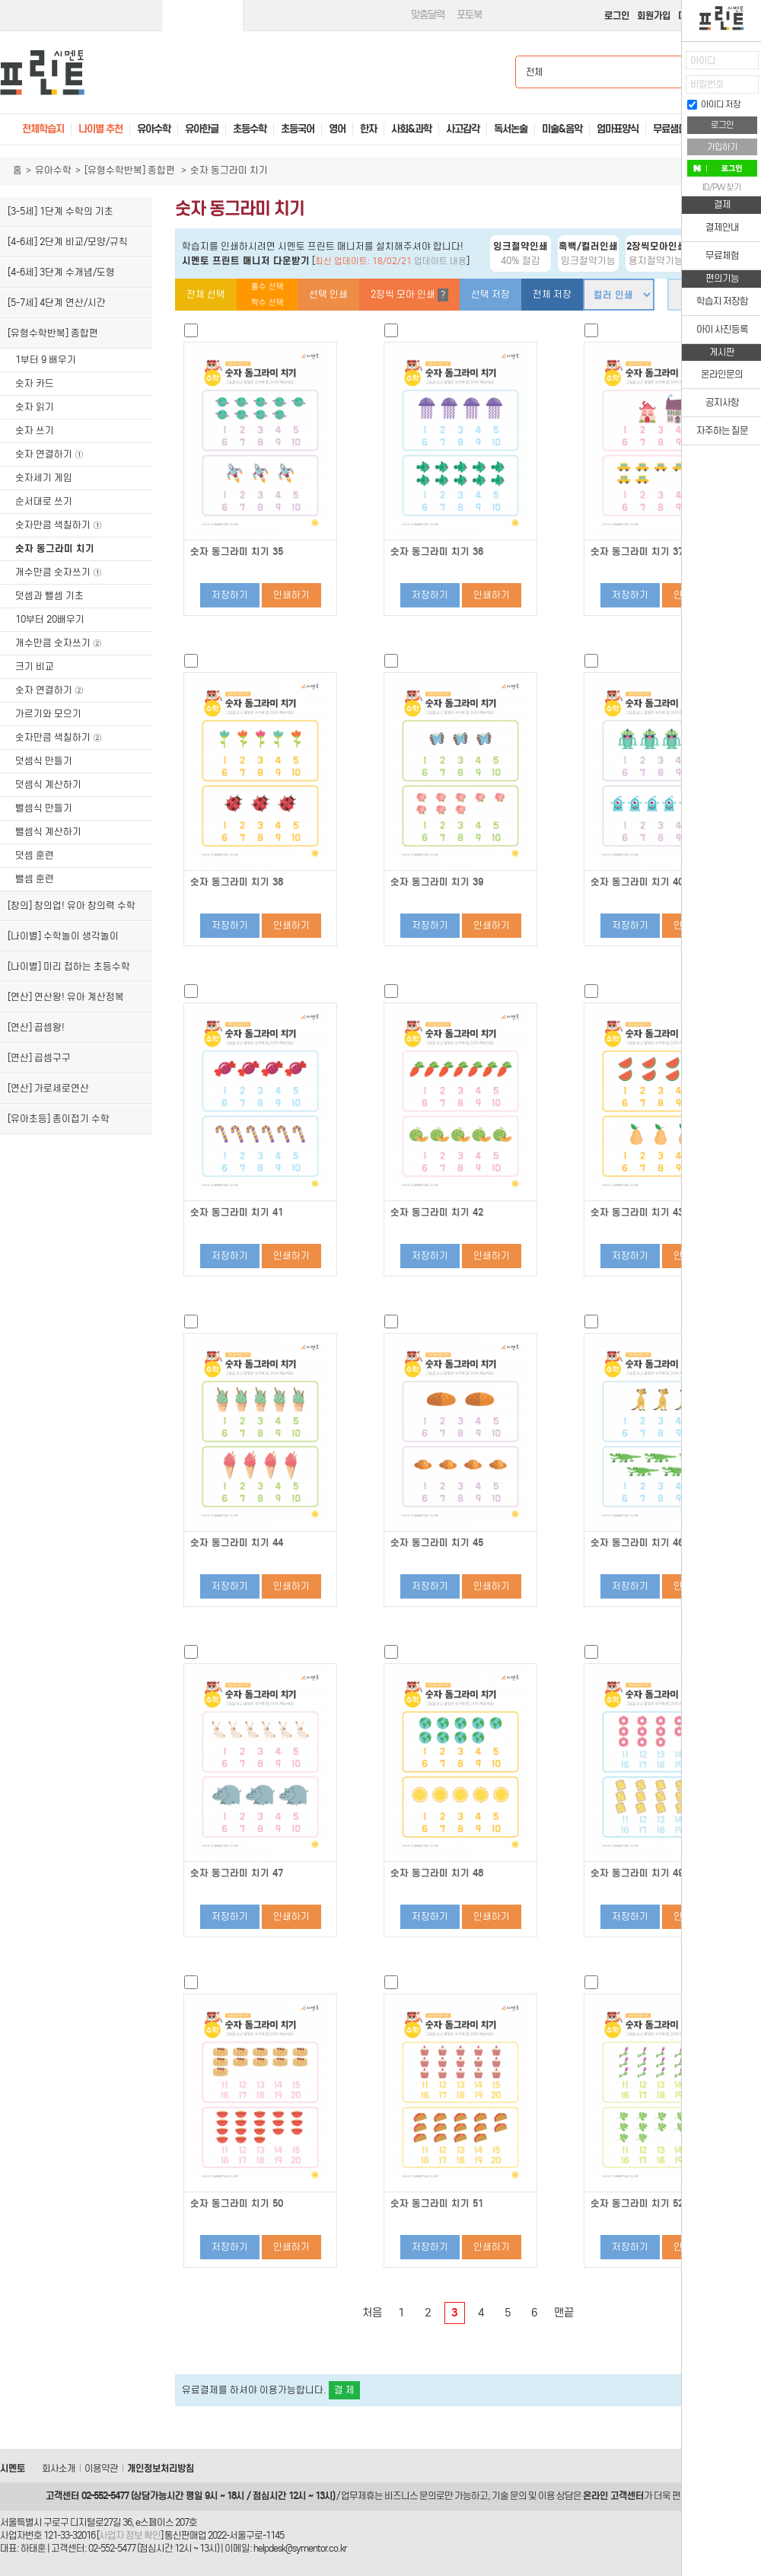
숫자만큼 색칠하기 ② (58, 737)
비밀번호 (707, 84)
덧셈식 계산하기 (48, 784)
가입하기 (722, 147)
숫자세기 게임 (43, 477)
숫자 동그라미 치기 (54, 548)
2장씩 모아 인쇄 (409, 295)
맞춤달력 (427, 14)
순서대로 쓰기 (43, 501)
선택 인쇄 (328, 294)
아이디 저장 (713, 104)
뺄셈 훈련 (34, 879)
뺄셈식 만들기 (43, 808)
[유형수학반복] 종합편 (130, 170)
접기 (670, 95)
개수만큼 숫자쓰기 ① (58, 572)
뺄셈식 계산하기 (48, 831)
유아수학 (53, 170)
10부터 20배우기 (49, 619)
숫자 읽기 (34, 407)
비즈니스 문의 (410, 2495)
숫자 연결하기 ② (49, 690)
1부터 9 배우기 (45, 359)
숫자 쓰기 (34, 430)
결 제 (344, 2390)
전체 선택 (205, 294)
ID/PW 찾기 (721, 187)
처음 (372, 2312)
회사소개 (58, 2468)
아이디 (702, 60)
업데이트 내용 (440, 261)
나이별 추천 (100, 129)
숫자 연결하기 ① (49, 454)
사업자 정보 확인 (130, 2535)
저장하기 (230, 595)
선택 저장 (490, 294)
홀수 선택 (267, 287)
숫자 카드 (34, 383)
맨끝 (564, 2312)
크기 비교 (34, 666)
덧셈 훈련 (34, 855)
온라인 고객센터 (613, 2495)
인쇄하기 (291, 595)
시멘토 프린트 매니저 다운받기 (246, 260)
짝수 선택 (267, 303)
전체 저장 (552, 294)
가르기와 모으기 (48, 713)
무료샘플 (669, 129)
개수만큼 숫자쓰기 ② (58, 643)
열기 (670, 65)
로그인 (616, 15)
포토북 (469, 14)
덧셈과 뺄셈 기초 (49, 595)
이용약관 (101, 2468)
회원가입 (653, 15)
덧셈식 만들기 (43, 761)
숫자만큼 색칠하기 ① (58, 525)
